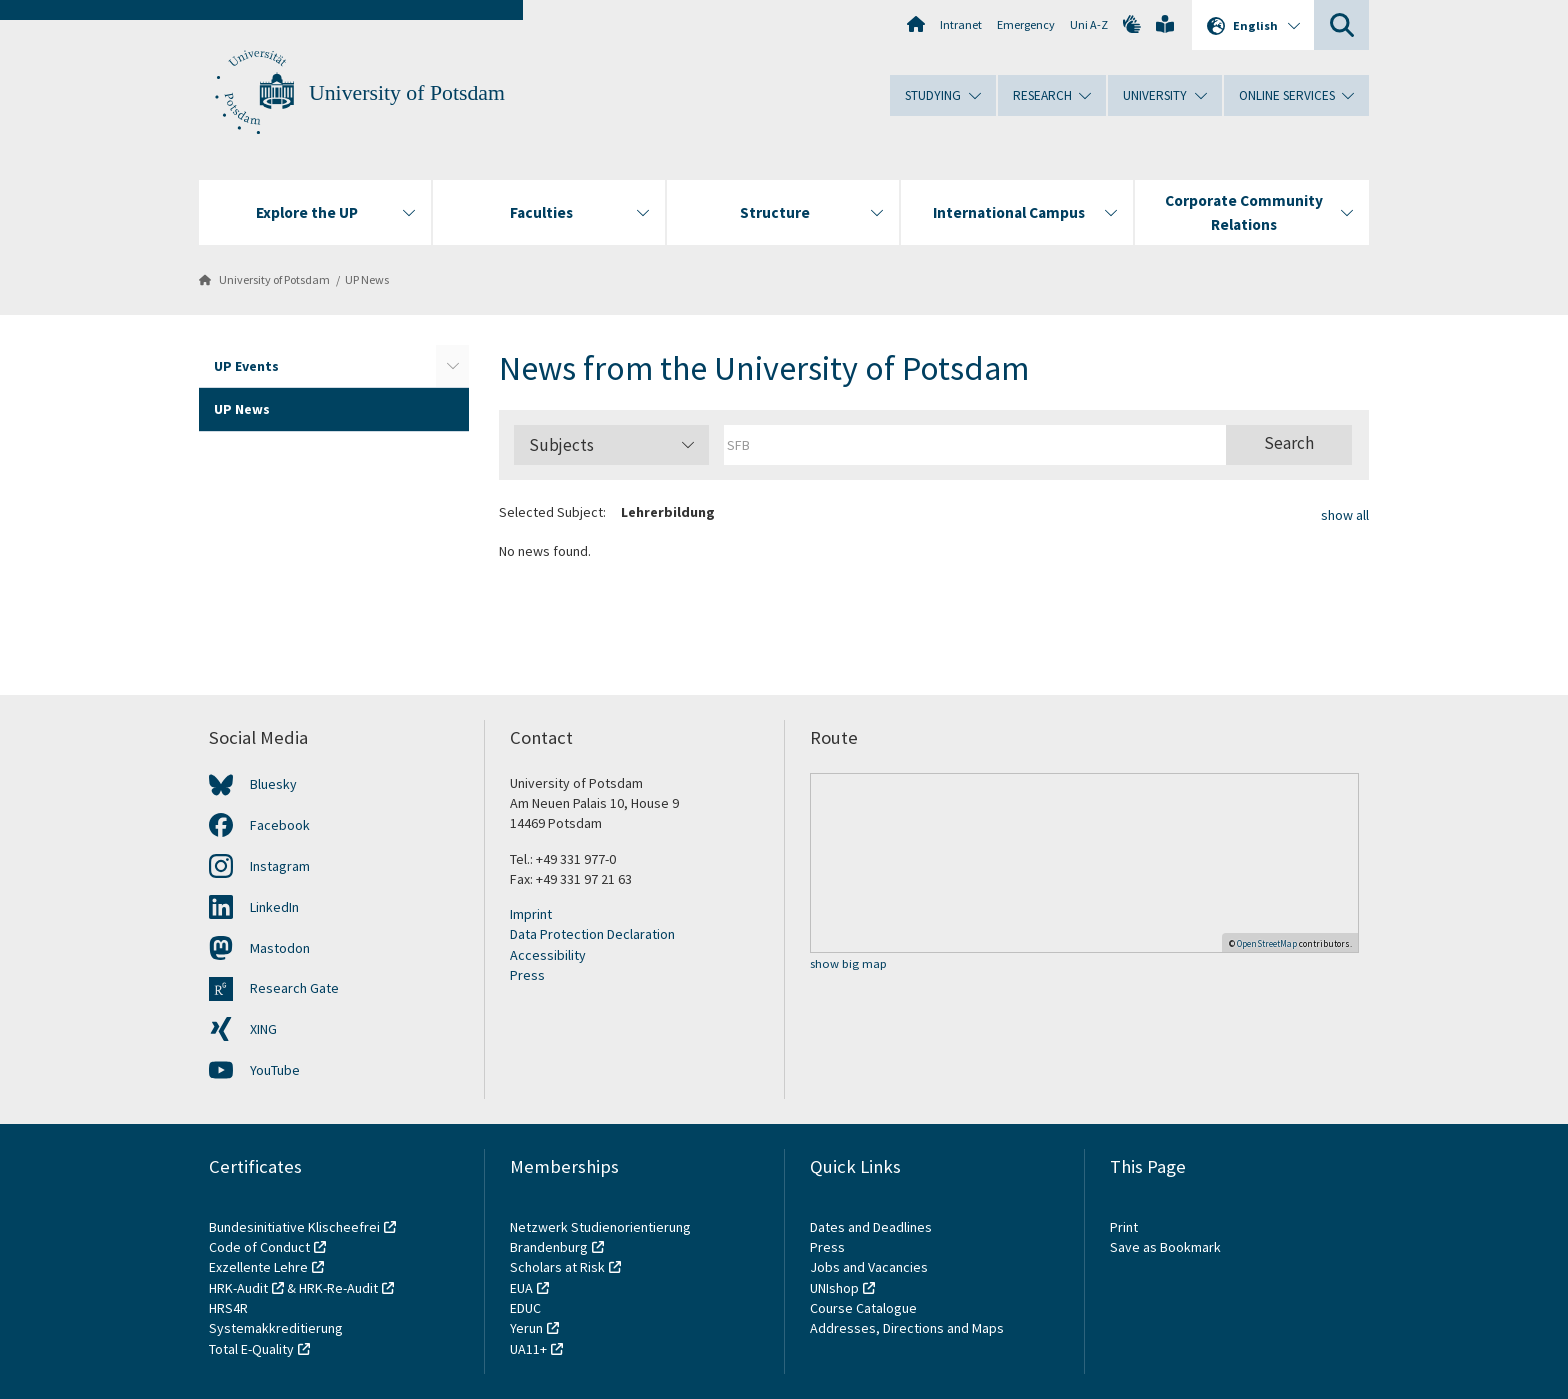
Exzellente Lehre (258, 1267)
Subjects (611, 445)
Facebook (280, 825)
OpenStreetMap (1267, 943)
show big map (848, 964)
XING (263, 1029)
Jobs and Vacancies (869, 1267)
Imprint (531, 914)
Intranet (961, 24)
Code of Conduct (259, 1247)
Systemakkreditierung (276, 1328)
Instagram (280, 866)
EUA (521, 1288)
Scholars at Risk (557, 1267)
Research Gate (294, 988)
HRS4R (228, 1308)
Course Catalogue (863, 1308)
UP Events (246, 366)
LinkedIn (274, 907)
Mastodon (280, 948)
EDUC (525, 1308)
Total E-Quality (251, 1349)
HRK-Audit (238, 1288)
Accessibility (548, 955)
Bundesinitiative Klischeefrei (294, 1227)
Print (1124, 1227)
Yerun (526, 1328)
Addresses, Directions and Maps (907, 1328)
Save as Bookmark (1165, 1247)
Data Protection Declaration (592, 934)
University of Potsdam (407, 93)
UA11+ (528, 1349)
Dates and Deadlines (871, 1227)
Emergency (1026, 24)
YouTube (275, 1070)
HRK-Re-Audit (338, 1288)
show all (1345, 515)
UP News (367, 279)
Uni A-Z (1089, 24)
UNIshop (834, 1288)
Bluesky (273, 784)
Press (527, 975)
